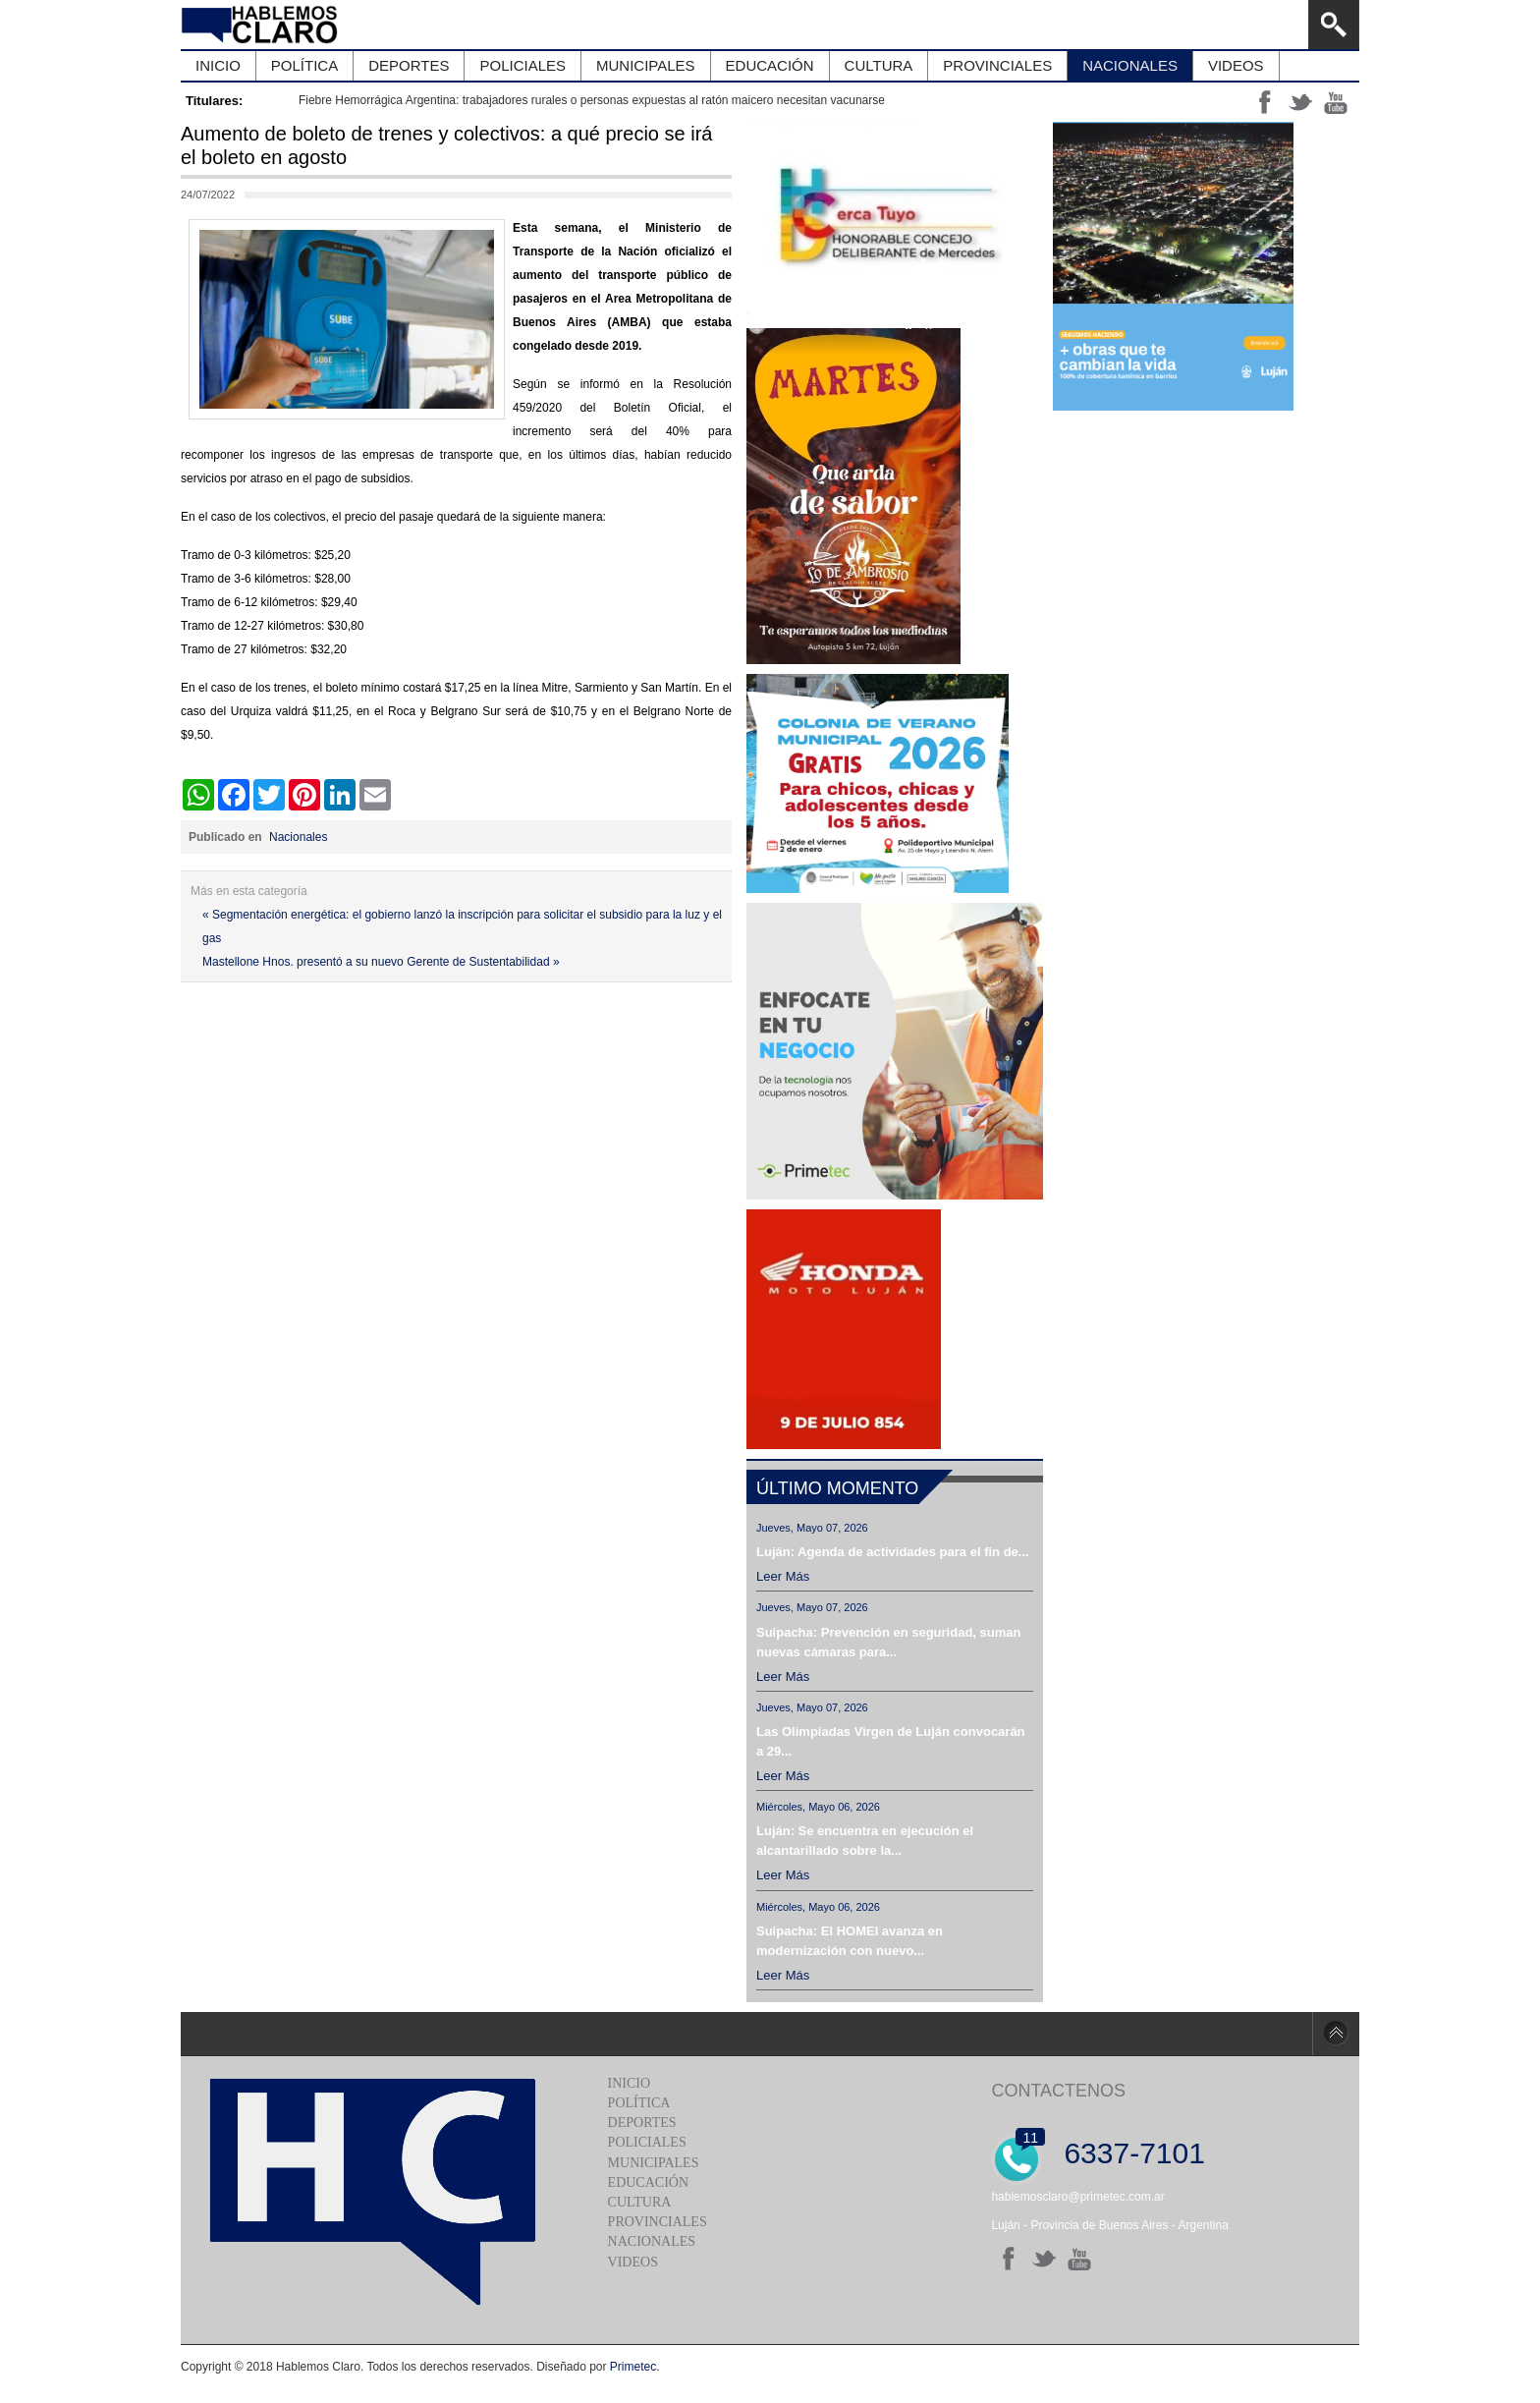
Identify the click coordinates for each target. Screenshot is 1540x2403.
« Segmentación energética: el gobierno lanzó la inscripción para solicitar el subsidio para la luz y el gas (462, 926)
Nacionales (298, 837)
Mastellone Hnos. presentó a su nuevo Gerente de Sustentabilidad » (381, 962)
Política (639, 2103)
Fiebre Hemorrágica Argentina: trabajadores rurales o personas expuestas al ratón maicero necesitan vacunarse (592, 100)
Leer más (782, 1576)
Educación (648, 2182)
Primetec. (635, 2367)
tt (1300, 102)
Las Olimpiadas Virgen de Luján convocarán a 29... (890, 1741)
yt (1336, 102)
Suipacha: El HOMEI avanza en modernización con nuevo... (849, 1941)
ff (1265, 102)
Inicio (629, 2083)
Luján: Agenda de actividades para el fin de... (892, 1551)
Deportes (642, 2122)
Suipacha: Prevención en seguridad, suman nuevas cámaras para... (888, 1642)
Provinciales (657, 2221)
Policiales (647, 2142)
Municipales (653, 2162)
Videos (633, 2262)
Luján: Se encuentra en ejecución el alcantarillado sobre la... (864, 1840)
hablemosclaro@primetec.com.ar (1077, 2197)
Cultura (640, 2202)
